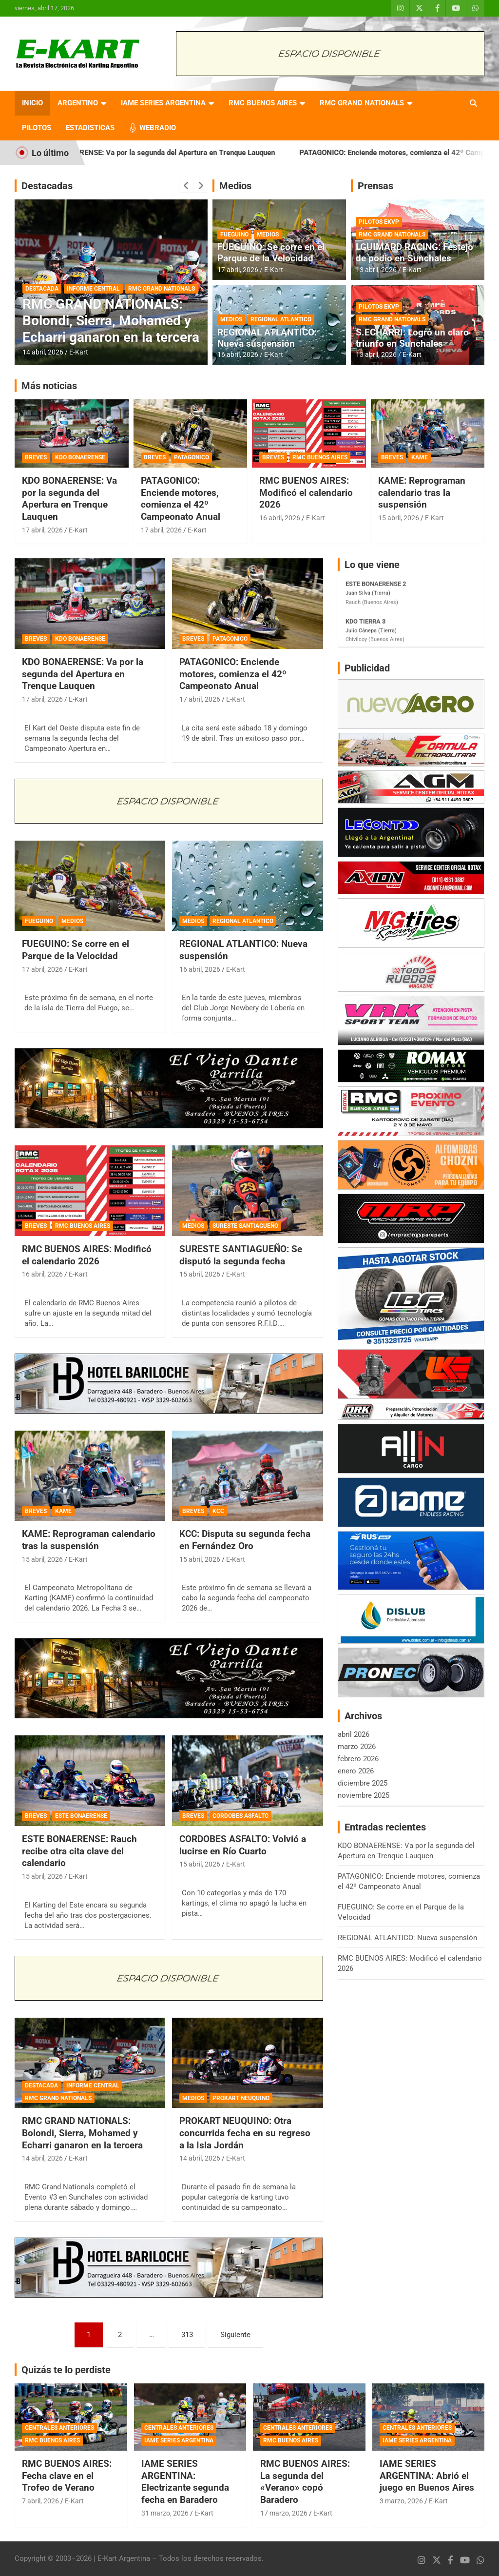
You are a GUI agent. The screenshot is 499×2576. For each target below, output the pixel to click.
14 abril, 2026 (42, 352)
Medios (235, 186)
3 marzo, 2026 (401, 2501)
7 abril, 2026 (40, 2501)
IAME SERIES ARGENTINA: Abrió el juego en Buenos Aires (427, 2475)
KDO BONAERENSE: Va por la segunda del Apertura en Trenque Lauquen (184, 152)
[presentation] (186, 186)
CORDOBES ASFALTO (240, 1815)
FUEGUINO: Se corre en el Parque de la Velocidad (271, 252)
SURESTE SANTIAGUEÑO (245, 1225)
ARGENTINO (78, 102)
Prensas (375, 186)
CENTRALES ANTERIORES (59, 2427)
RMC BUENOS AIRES (263, 102)
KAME (419, 457)
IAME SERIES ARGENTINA (163, 102)
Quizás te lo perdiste (66, 2370)
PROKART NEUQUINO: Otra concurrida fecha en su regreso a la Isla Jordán (244, 2132)
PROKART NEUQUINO (240, 2098)
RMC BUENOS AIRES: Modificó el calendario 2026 (306, 492)
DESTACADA (41, 288)
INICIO (32, 102)
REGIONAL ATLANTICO (280, 319)
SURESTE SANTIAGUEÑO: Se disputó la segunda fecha (240, 1255)
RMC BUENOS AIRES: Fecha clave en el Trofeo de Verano (67, 2475)
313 (187, 2334)
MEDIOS (268, 234)
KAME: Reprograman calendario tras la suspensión (421, 492)
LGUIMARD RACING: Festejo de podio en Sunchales (414, 252)
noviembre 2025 (363, 1795)
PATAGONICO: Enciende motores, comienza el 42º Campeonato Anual (180, 498)
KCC (218, 1511)
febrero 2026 (358, 1758)
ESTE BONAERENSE (81, 1815)
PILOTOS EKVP (379, 221)
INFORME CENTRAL (93, 288)
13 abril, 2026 (376, 270)
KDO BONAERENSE (80, 457)
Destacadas (47, 186)
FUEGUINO (234, 234)
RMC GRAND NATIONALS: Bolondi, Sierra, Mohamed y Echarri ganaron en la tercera (110, 320)
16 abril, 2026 (237, 354)
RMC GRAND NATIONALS (362, 102)
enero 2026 (356, 1771)
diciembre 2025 (362, 1783)
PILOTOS (36, 127)
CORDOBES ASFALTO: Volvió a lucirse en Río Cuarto (242, 1845)
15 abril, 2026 (398, 518)
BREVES (36, 457)
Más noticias (49, 386)
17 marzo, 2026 (283, 2513)
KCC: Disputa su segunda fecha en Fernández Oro (244, 1540)
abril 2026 (353, 1734)
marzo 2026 (357, 1746)
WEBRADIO (157, 127)
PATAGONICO (191, 457)
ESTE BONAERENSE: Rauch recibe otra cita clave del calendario (79, 1850)
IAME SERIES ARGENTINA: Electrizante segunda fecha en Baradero (185, 2481)
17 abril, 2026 (237, 270)
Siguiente (235, 2334)
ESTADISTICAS (90, 127)
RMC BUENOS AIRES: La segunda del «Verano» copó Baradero (305, 2481)
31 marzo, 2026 (165, 2513)
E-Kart (78, 352)
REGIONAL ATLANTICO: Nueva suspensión (267, 338)
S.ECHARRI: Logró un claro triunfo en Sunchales (412, 338)
